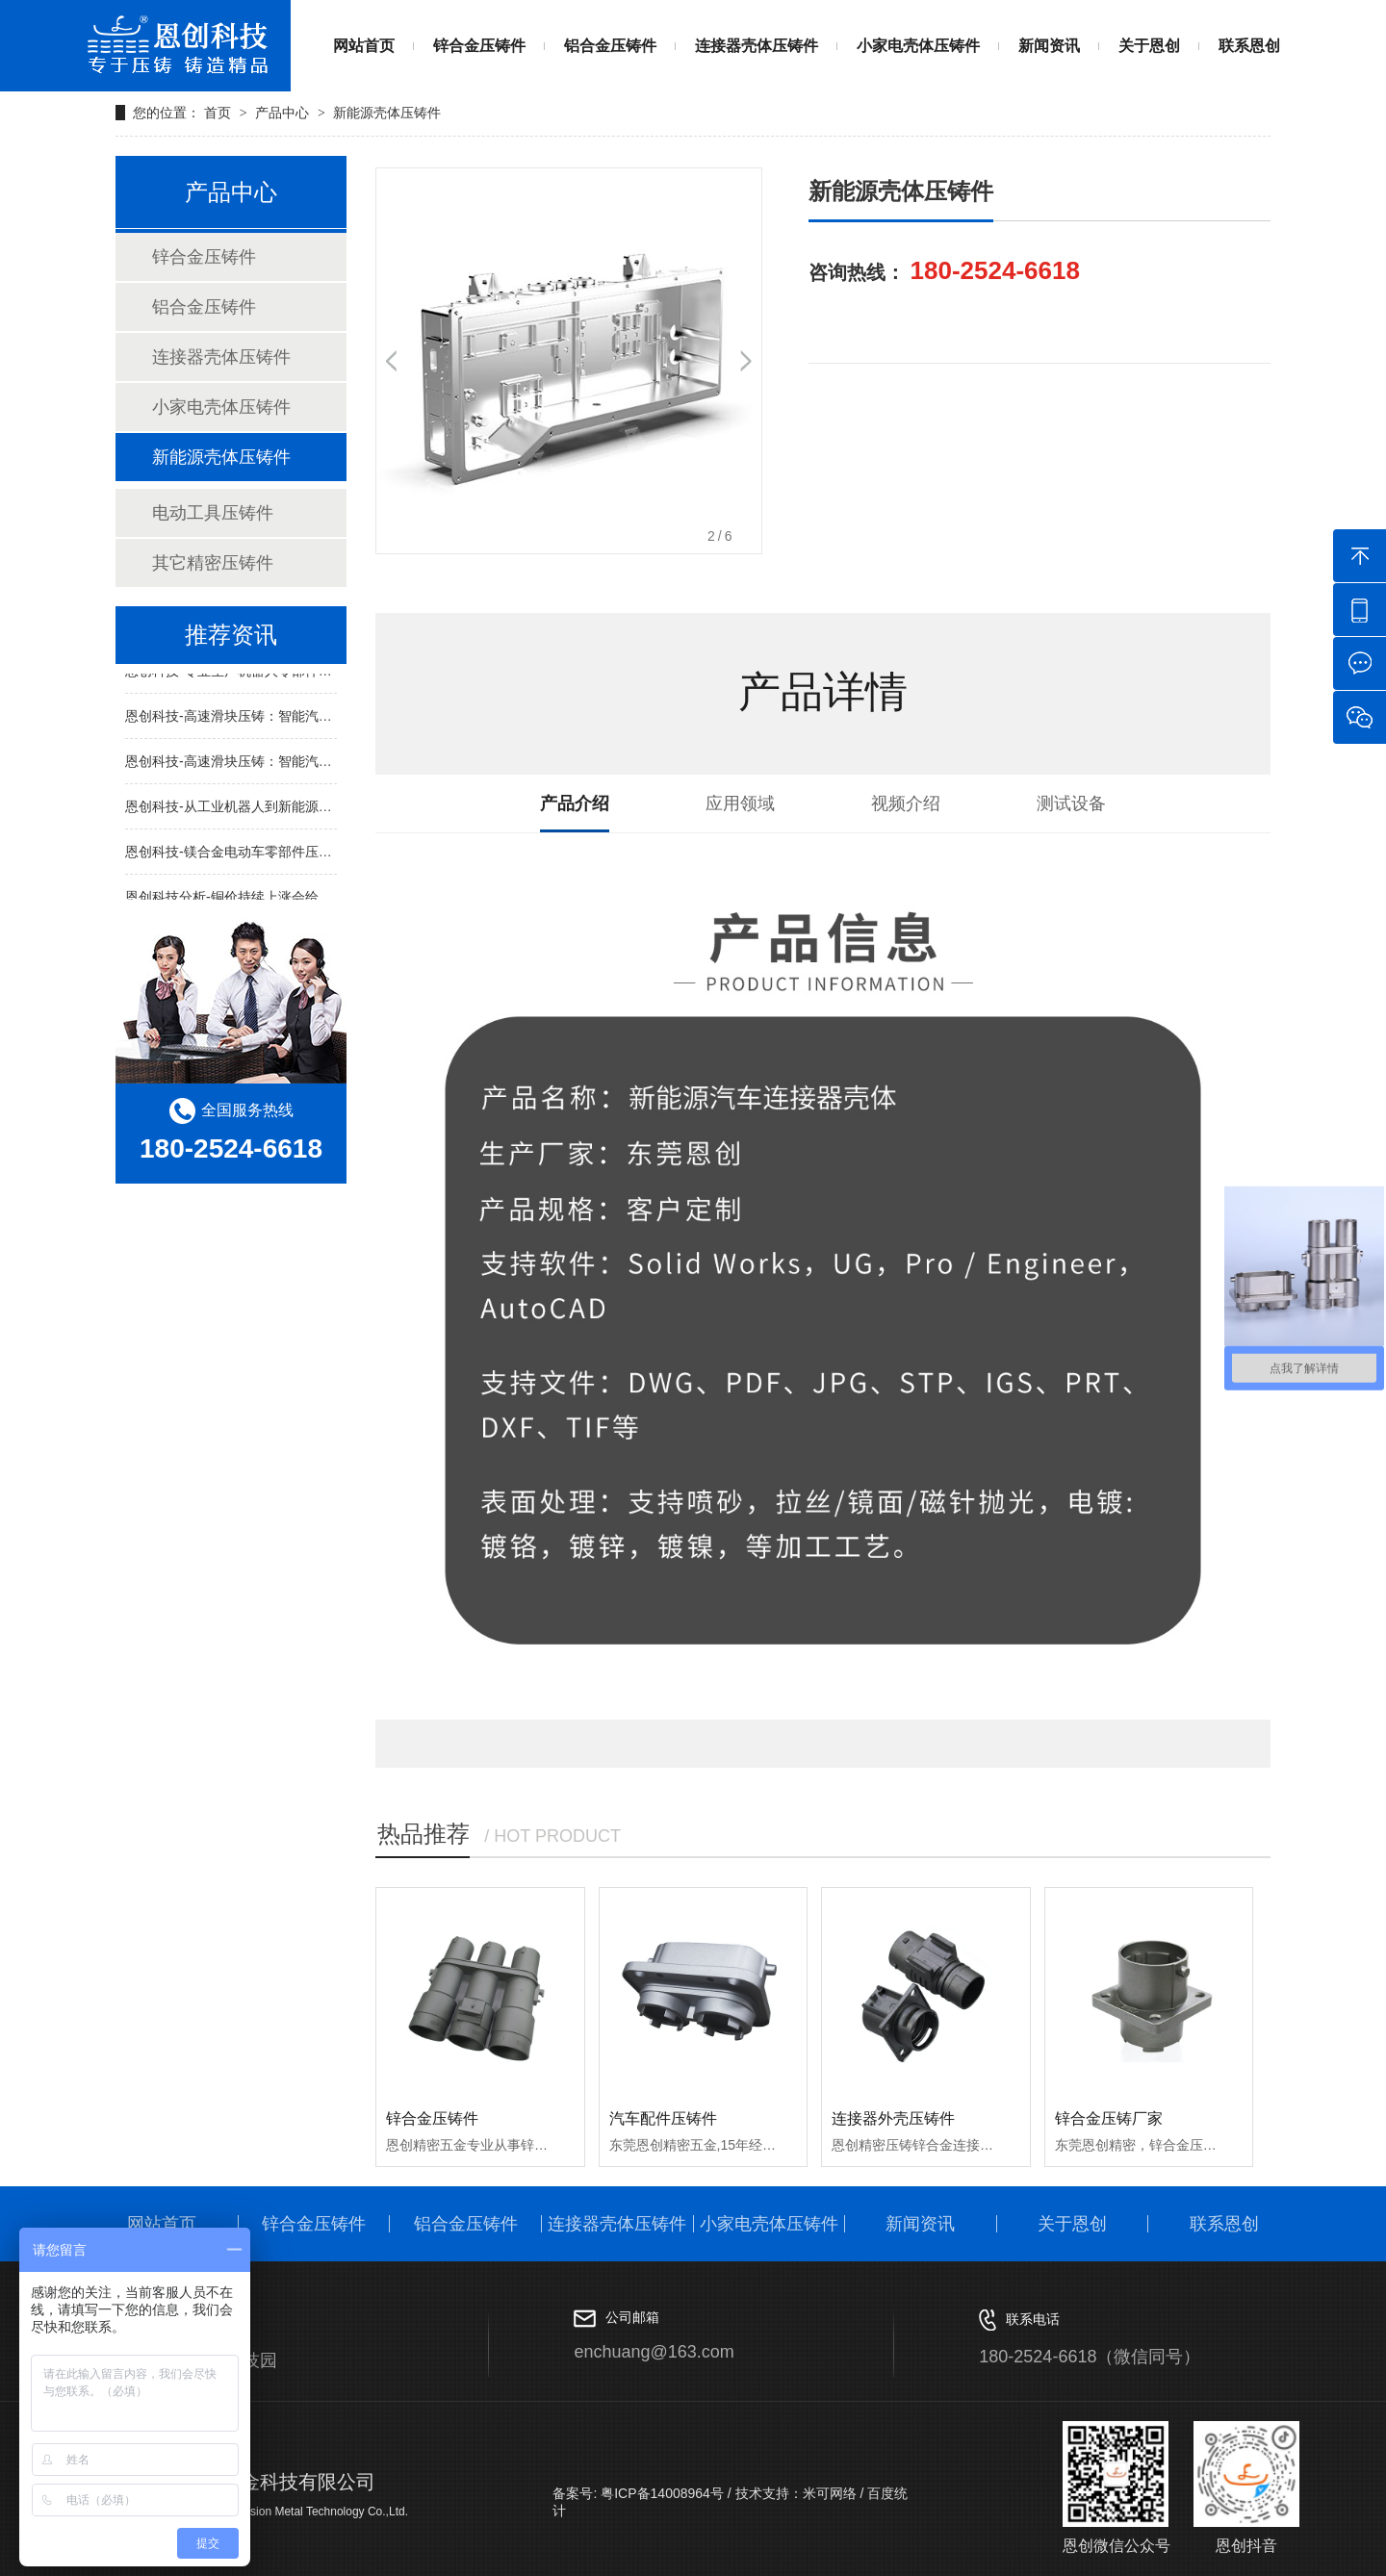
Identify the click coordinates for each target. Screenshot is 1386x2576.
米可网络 (830, 2493)
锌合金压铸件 (479, 46)
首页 (219, 112)
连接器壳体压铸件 (756, 46)
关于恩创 (1149, 46)
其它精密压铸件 (212, 563)
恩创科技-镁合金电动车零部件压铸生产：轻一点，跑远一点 (302, 856)
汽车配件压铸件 (663, 2118)
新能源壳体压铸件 (387, 112)
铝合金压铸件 (610, 46)
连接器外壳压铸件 (893, 2118)
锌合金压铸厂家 (1109, 2118)
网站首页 (364, 46)
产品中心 (282, 112)
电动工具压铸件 (212, 513)
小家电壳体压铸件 (918, 46)
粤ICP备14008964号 (660, 2493)
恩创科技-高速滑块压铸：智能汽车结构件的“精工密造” (287, 720)
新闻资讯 (1049, 46)
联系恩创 (1249, 46)
